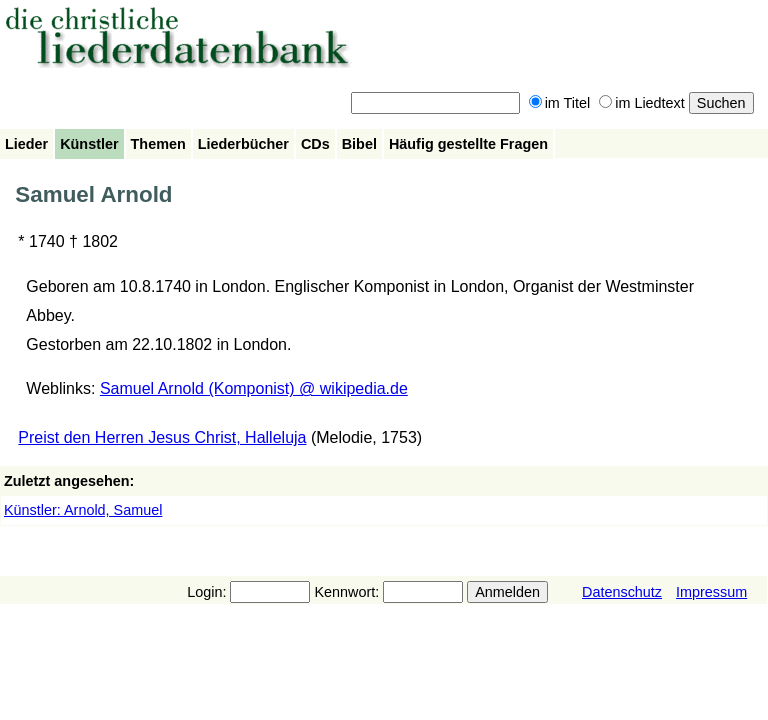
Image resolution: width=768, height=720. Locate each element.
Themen (158, 144)
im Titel (560, 103)
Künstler (89, 144)
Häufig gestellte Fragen (468, 144)
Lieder (26, 144)
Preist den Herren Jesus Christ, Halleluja (162, 437)
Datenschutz (622, 592)
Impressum (711, 592)
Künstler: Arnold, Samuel (83, 510)
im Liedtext (642, 103)
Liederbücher (243, 144)
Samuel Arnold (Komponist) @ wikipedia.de (254, 388)
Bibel (359, 144)
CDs (315, 144)
